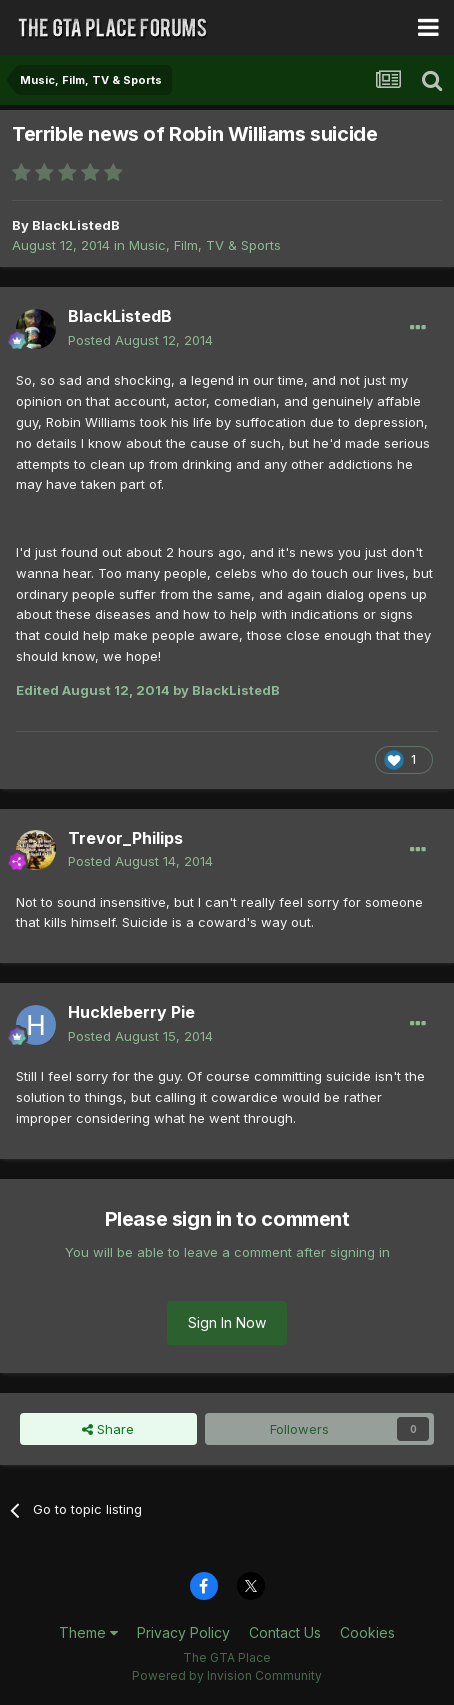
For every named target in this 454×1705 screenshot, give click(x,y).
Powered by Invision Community (227, 1675)
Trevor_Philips (125, 838)
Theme (88, 1632)
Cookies (367, 1632)
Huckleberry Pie (131, 1012)
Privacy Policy (183, 1632)
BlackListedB (76, 225)
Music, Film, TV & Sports (205, 245)
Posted (140, 340)
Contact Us (285, 1632)
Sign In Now (227, 1322)
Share (108, 1429)
